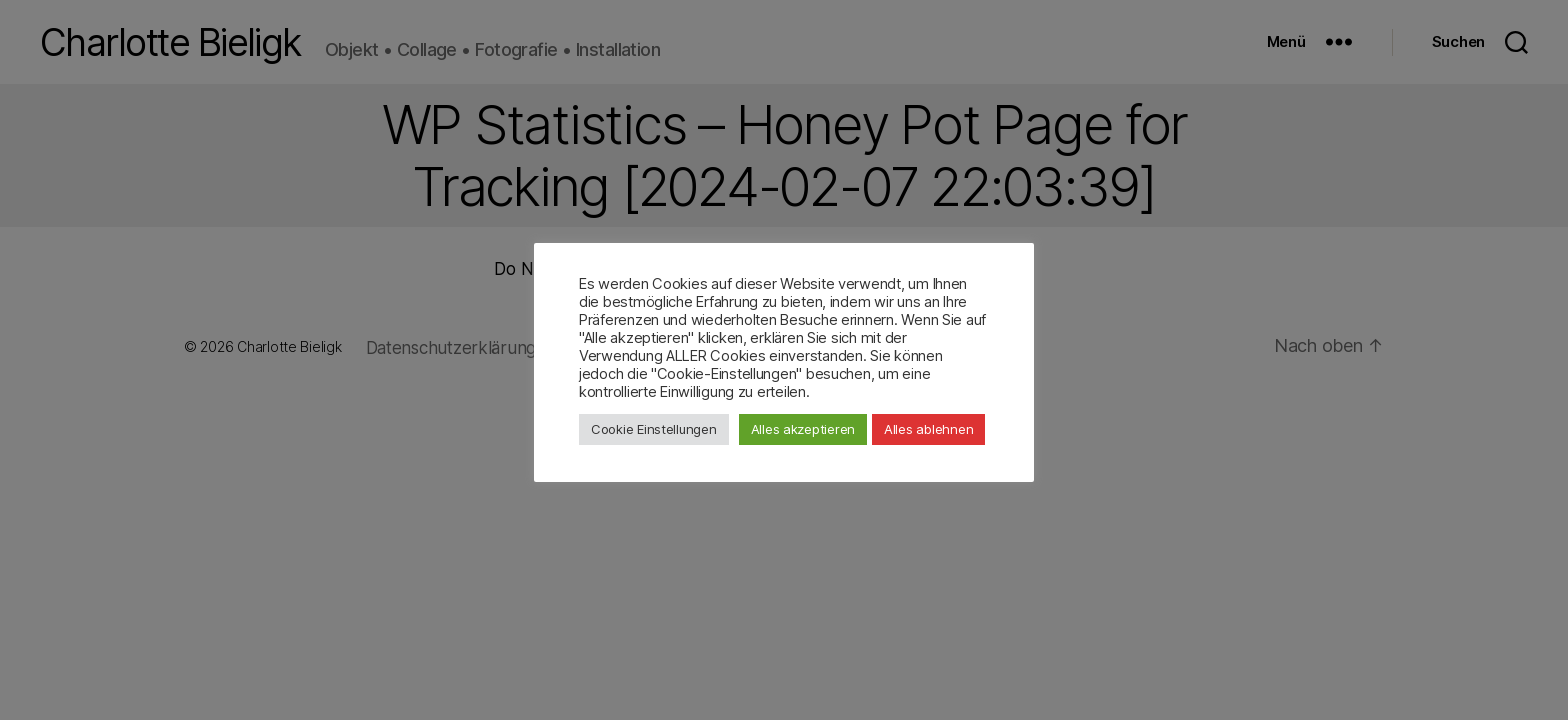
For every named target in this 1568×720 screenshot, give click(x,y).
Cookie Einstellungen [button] (654, 429)
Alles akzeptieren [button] (803, 429)
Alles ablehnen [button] (928, 429)
